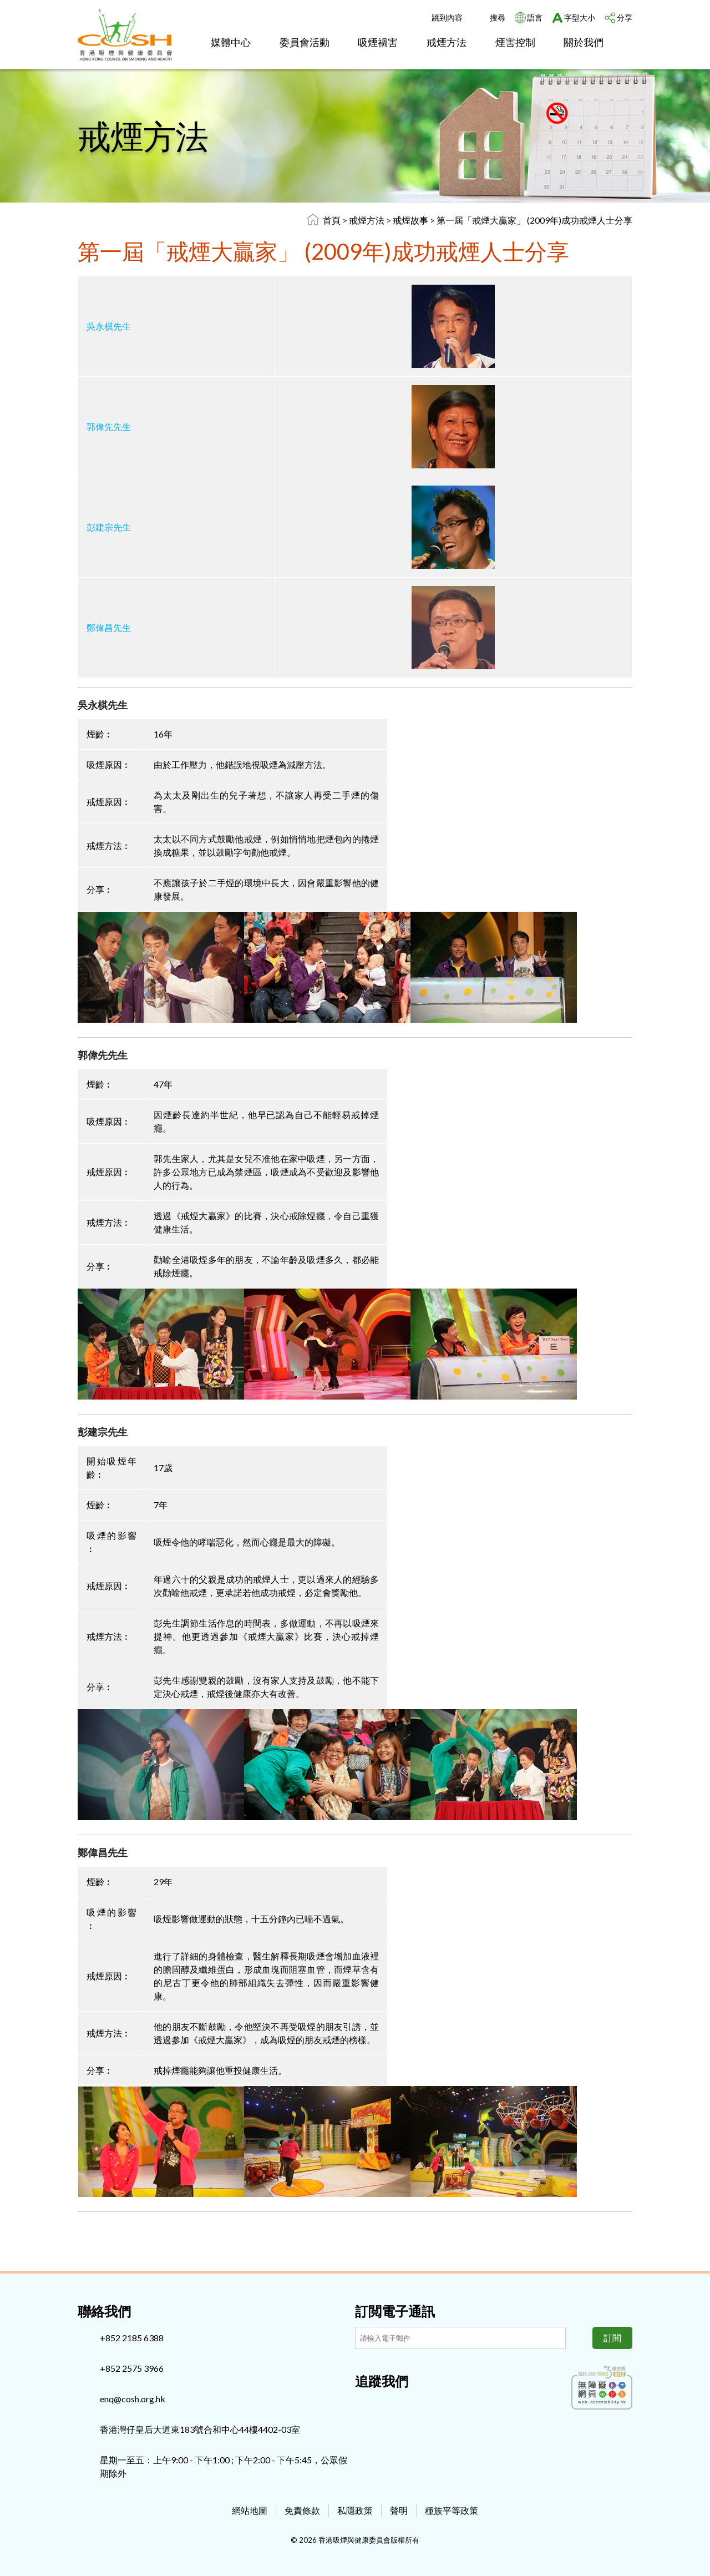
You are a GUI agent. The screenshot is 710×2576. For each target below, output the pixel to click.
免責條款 (302, 2510)
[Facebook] (363, 2405)
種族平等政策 (451, 2510)
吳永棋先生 (109, 326)
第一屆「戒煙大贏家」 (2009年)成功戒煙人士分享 (534, 220)
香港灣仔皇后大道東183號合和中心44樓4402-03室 (200, 2429)
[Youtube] (400, 2405)
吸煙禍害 (378, 42)
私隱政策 (355, 2510)
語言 (534, 17)
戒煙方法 (446, 42)
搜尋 (497, 17)
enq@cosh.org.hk (132, 2398)
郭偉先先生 (109, 426)
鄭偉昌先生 (109, 627)
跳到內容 (447, 17)
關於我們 (584, 42)
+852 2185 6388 (132, 2337)
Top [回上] (683, 2549)
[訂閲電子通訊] (460, 2338)
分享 (624, 17)
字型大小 (579, 17)
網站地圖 (249, 2510)
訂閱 (612, 2337)
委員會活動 (304, 42)
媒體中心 (231, 42)
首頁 (332, 220)
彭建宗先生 (109, 527)
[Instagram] (381, 2405)
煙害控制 (515, 42)
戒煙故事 (411, 220)
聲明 (399, 2510)
